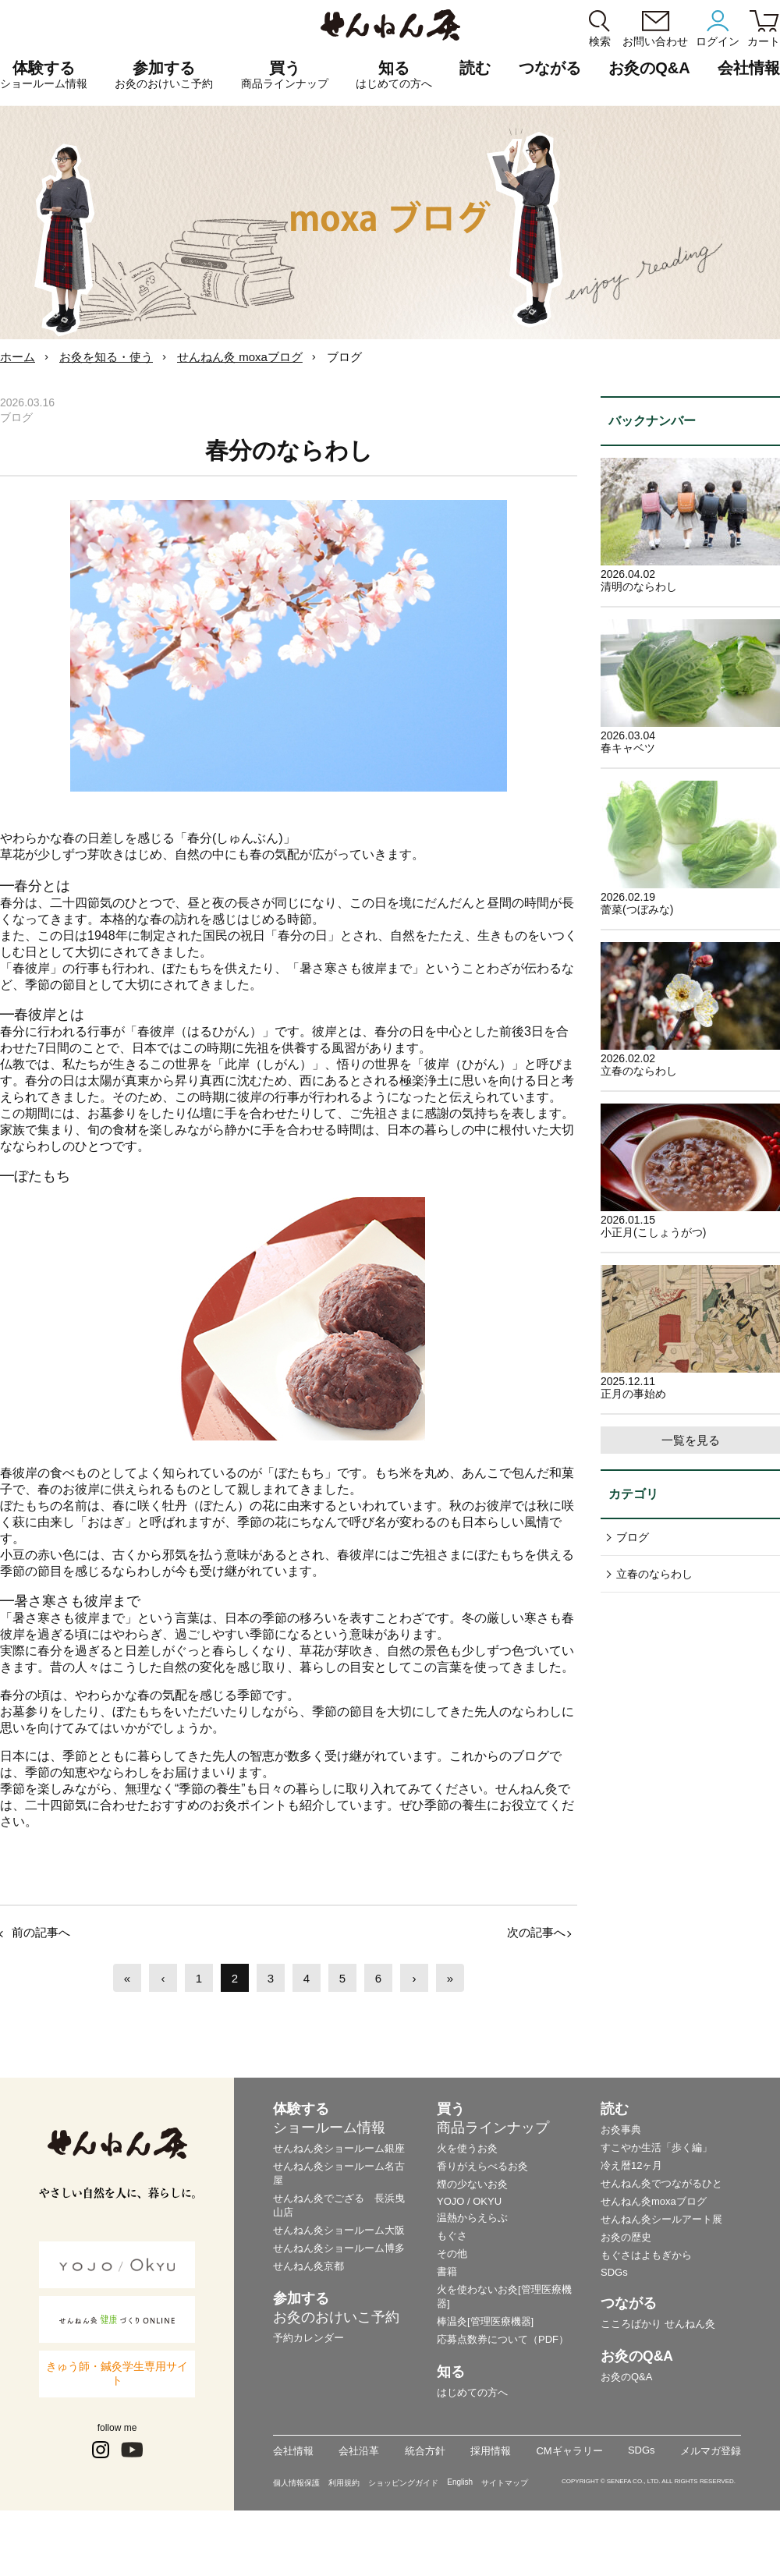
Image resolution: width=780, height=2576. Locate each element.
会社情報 (293, 2451)
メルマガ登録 (710, 2451)
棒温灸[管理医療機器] (485, 2321)
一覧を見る (690, 1440)
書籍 (447, 2271)
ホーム (17, 356)
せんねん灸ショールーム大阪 (339, 2230)
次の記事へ (536, 1932)
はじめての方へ (472, 2392)
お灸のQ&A (649, 67)
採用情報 (490, 2451)
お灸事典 (621, 2129)
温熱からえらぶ (472, 2217)
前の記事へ (41, 1932)
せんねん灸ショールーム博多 (339, 2248)
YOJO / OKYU (469, 2201)
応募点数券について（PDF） (503, 2339)
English (460, 2482)
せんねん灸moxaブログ (654, 2201)
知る (394, 74)
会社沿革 (359, 2451)
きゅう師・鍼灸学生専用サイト (117, 2373)
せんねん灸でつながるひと (661, 2183)
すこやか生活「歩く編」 (656, 2147)
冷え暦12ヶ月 (631, 2165)
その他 (452, 2253)
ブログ (632, 1537)
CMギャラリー (569, 2451)
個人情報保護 (296, 2483)
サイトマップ (504, 2483)
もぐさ (452, 2235)
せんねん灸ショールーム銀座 (339, 2148)
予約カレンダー (308, 2338)
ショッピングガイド (403, 2483)
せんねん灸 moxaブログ (240, 356)
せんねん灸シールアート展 (661, 2219)
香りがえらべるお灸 (482, 2166)
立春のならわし (654, 1574)
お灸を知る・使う (106, 356)
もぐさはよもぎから (646, 2255)
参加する (164, 74)
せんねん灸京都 (308, 2266)
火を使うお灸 (467, 2148)
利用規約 (344, 2483)
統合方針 (425, 2451)
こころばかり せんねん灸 (658, 2324)
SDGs (614, 2272)
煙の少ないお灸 (472, 2184)
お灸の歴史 (626, 2237)
